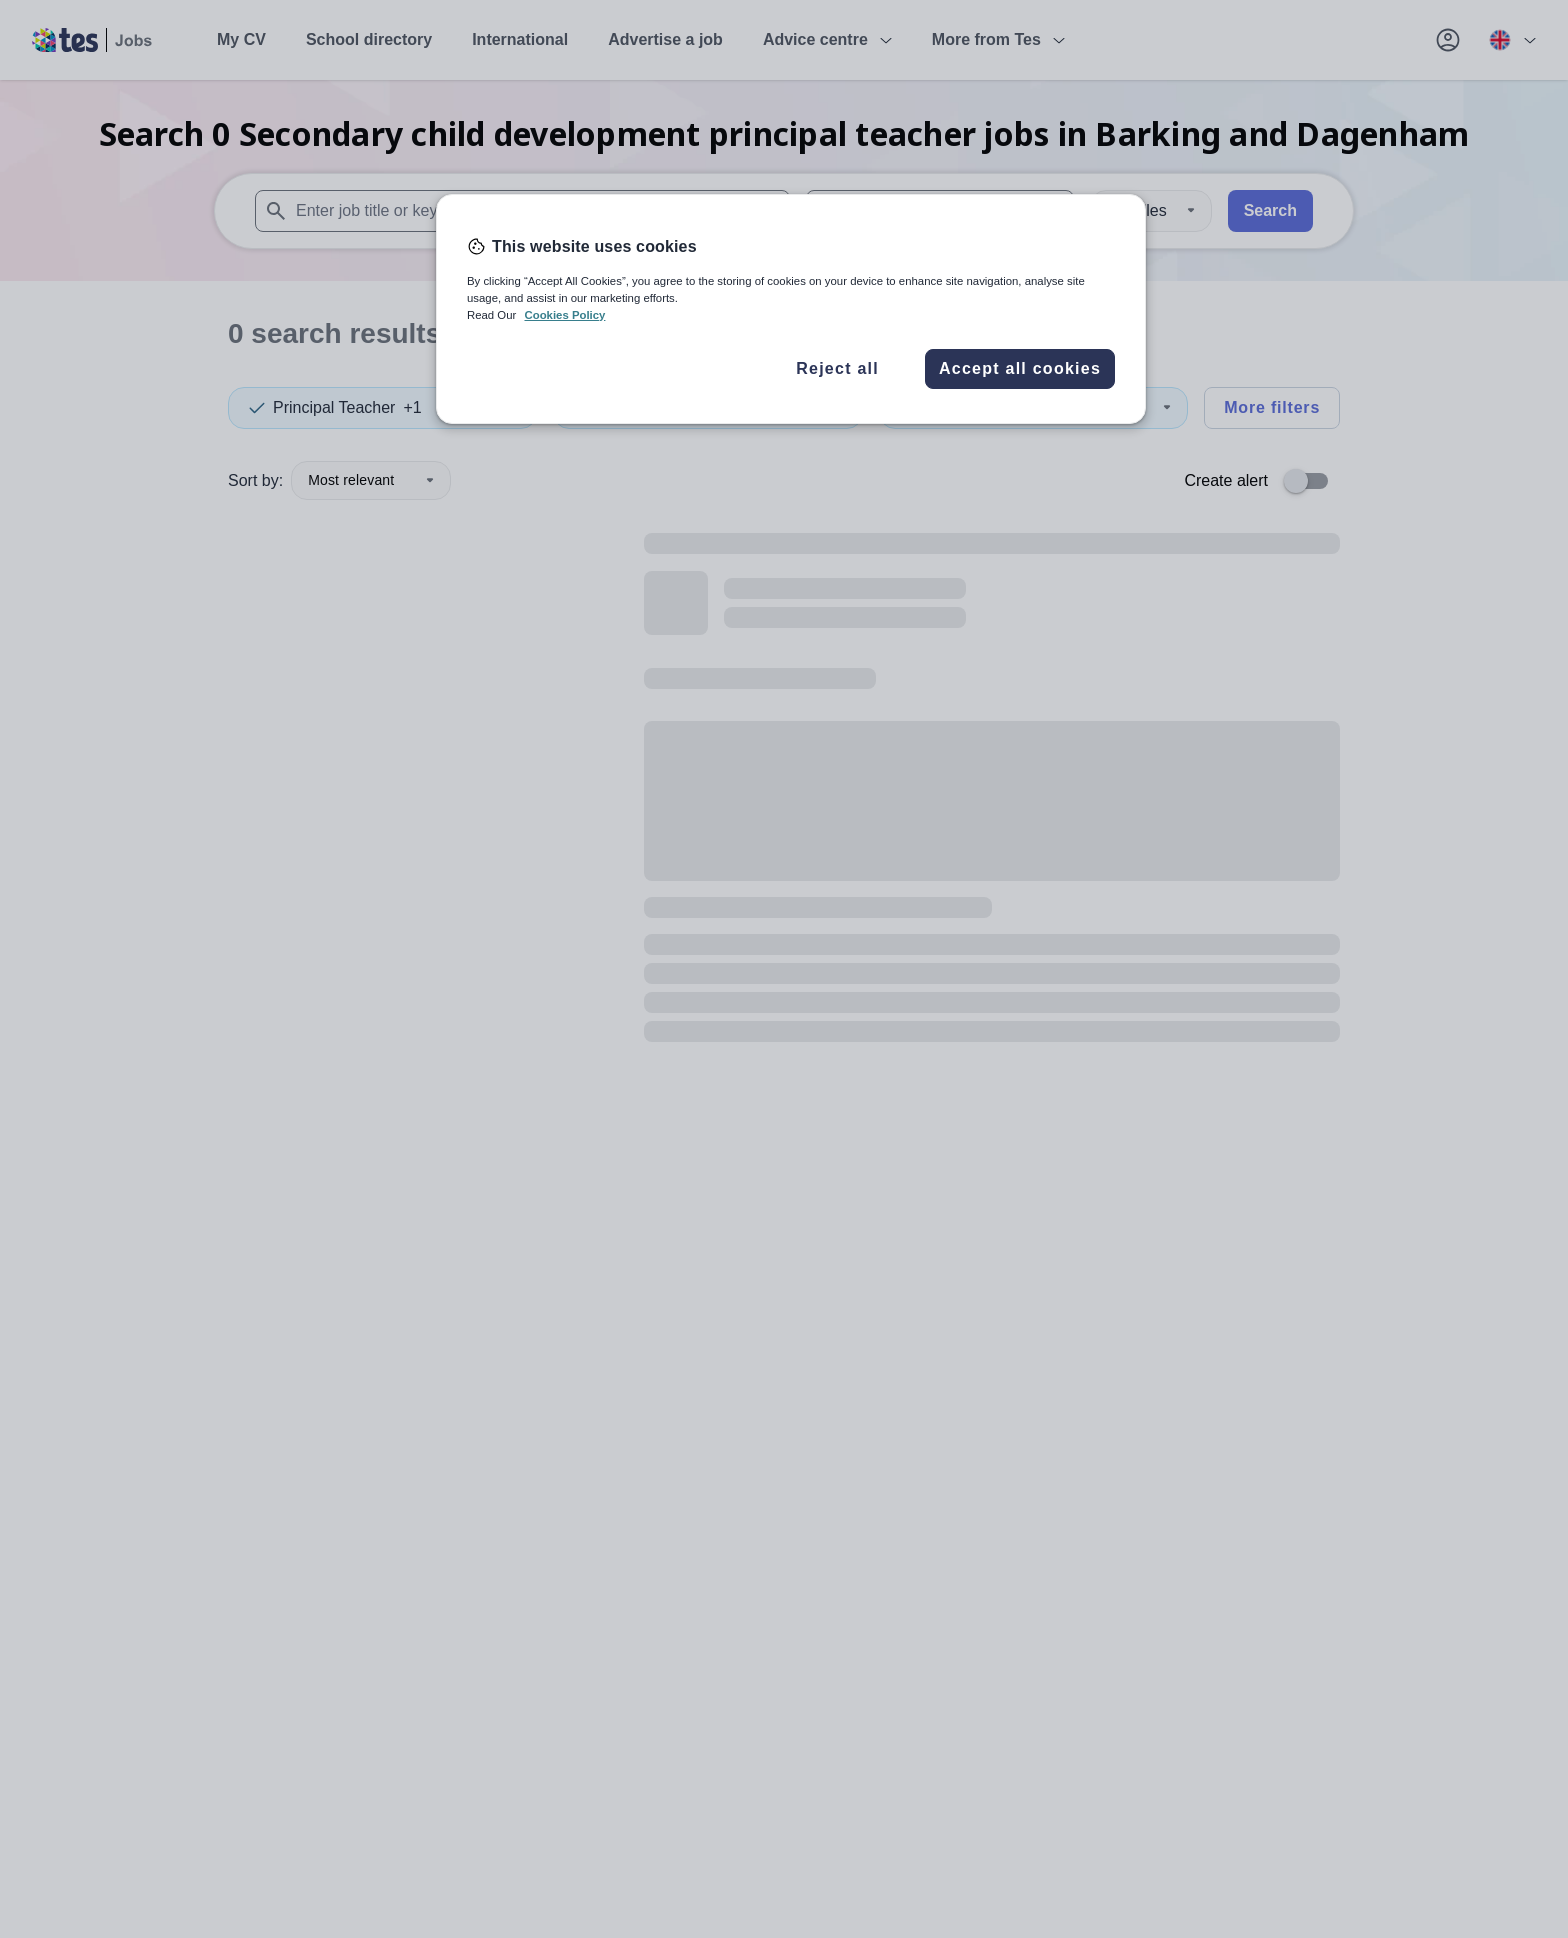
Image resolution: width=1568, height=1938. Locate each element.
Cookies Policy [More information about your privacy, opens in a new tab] (564, 315)
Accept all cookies (1020, 368)
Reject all (837, 368)
